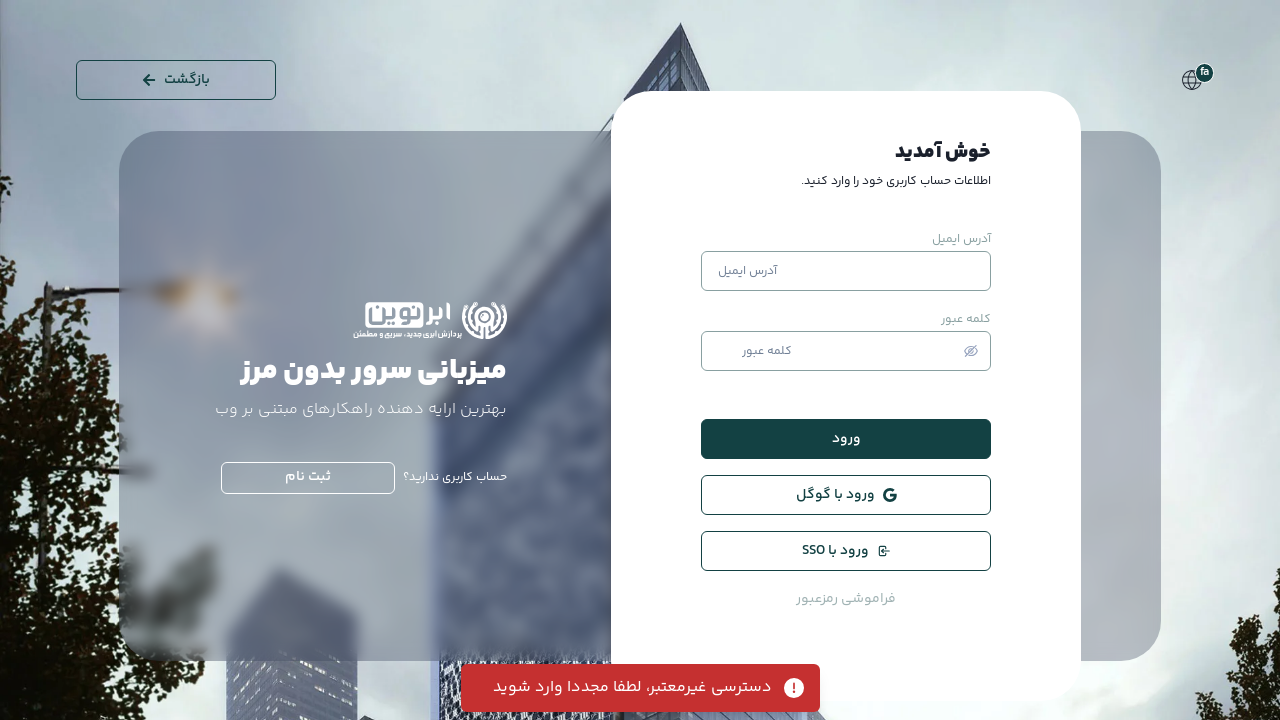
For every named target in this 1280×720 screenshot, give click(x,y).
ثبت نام (308, 477)
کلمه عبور (966, 319)
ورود (846, 439)
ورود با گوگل (846, 495)
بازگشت (176, 80)
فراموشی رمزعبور (846, 599)
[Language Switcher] (1192, 80)
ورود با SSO (846, 551)
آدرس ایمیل (961, 239)
